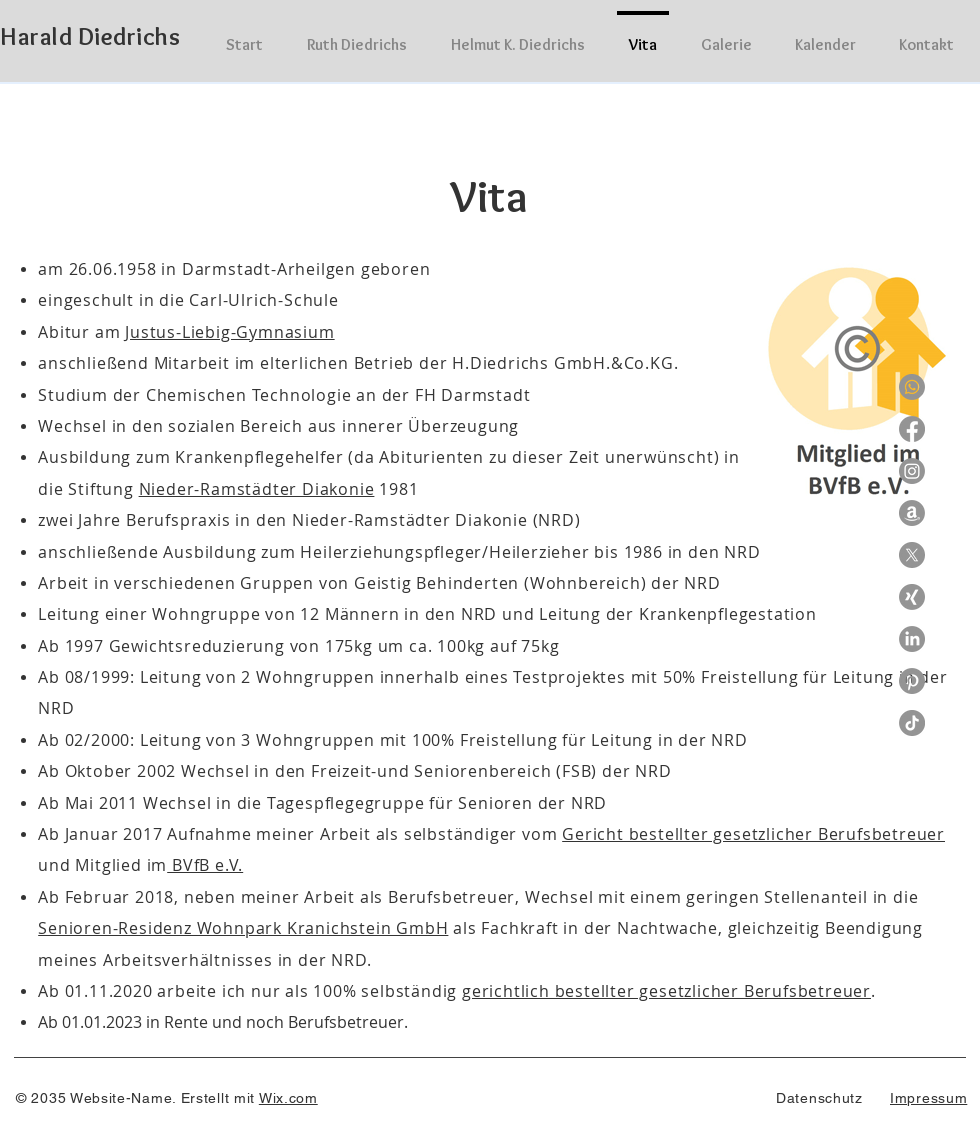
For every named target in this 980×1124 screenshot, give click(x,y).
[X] (912, 555)
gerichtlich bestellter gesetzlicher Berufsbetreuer (666, 991)
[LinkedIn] (912, 639)
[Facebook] (912, 429)
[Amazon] (912, 513)
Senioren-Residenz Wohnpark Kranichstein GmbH (243, 928)
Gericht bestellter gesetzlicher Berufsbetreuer (753, 834)
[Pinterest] (912, 681)
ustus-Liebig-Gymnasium (232, 332)
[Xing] (912, 597)
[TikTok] (912, 723)
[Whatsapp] (912, 387)
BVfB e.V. (205, 865)
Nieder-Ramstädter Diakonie (257, 489)
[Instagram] (912, 471)
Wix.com (288, 1098)
